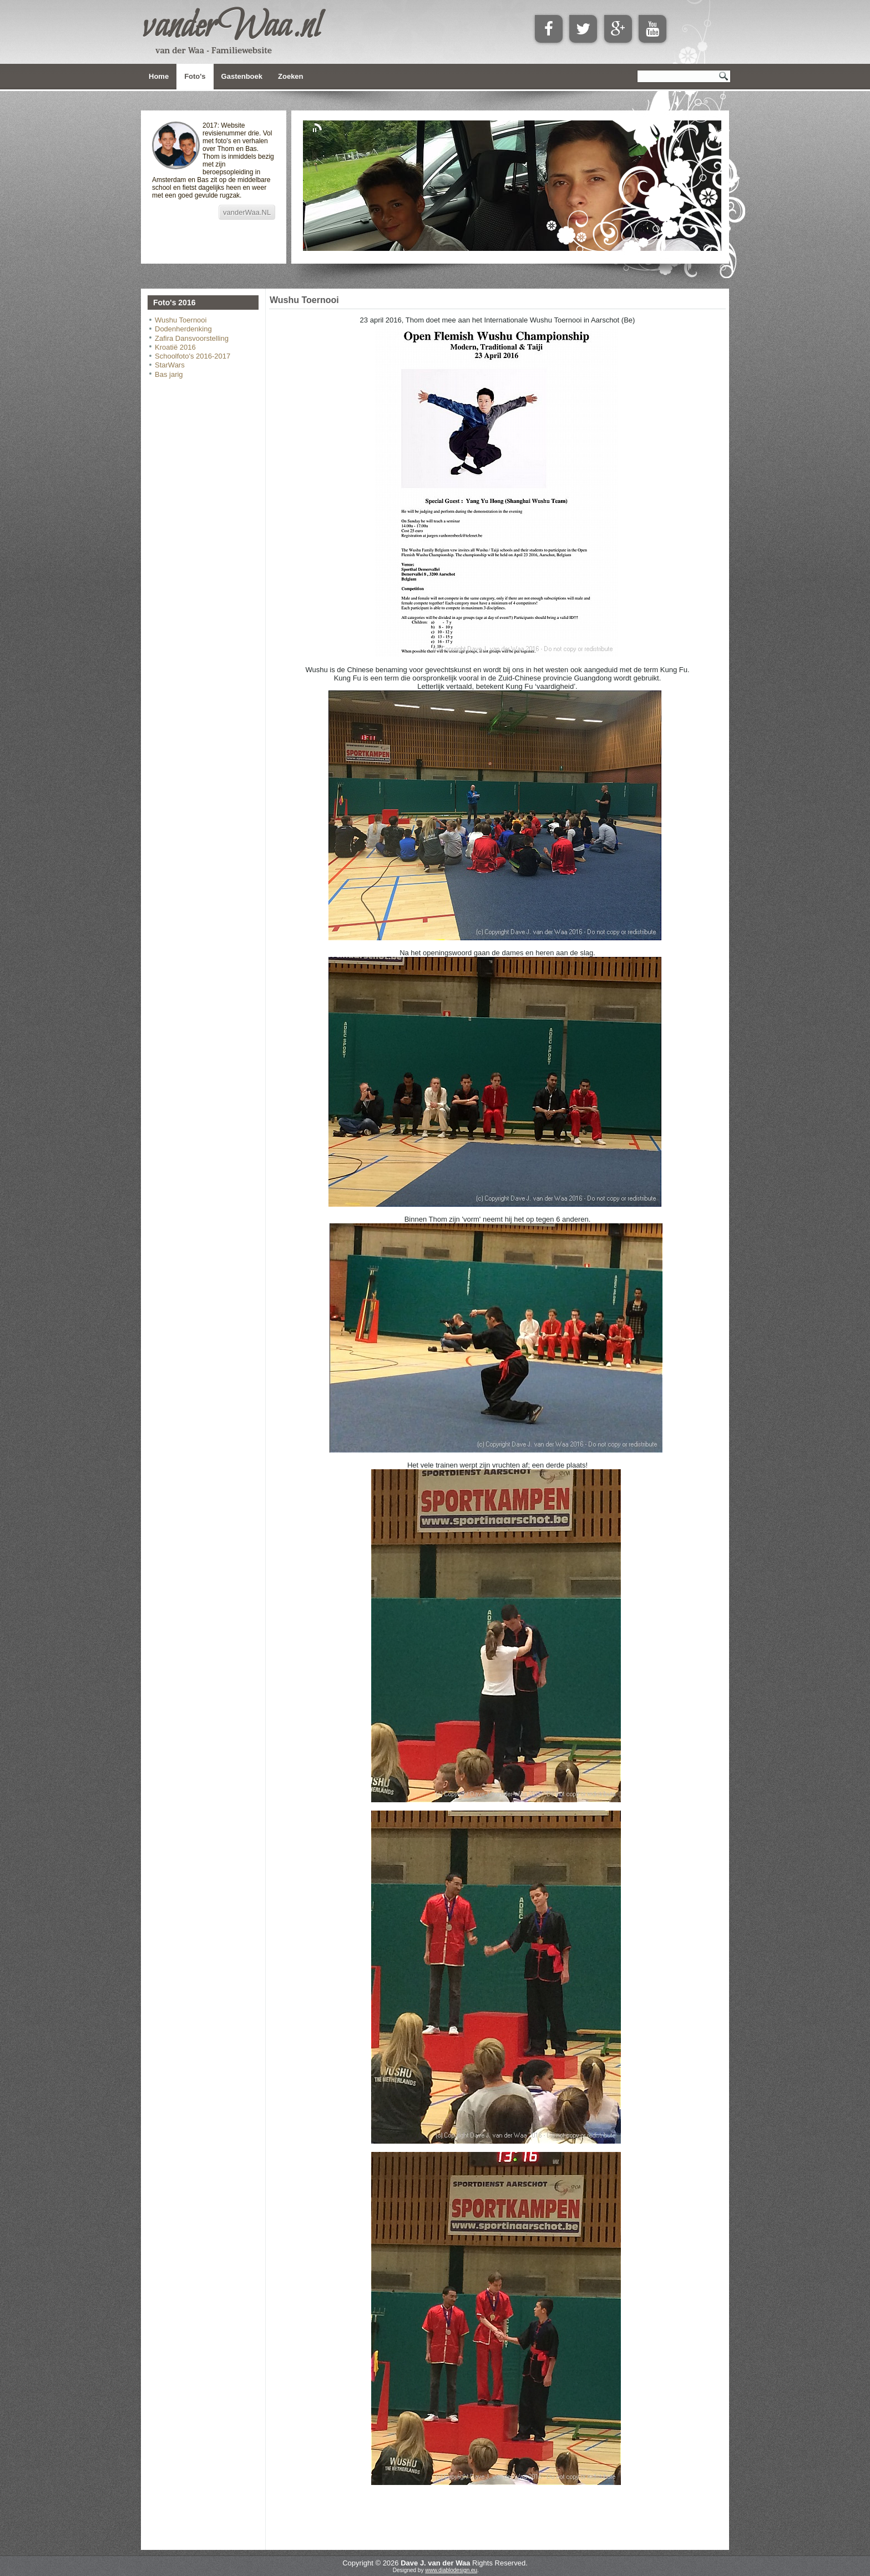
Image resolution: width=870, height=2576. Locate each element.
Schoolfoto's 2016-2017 (192, 356)
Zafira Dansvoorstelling (192, 338)
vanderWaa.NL (247, 212)
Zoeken (291, 76)
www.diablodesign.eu (451, 2570)
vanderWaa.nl (231, 27)
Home (159, 76)
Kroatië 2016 (175, 347)
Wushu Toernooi (180, 320)
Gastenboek (241, 76)
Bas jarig (169, 374)
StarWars (170, 365)
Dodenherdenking (183, 329)
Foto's (194, 76)
